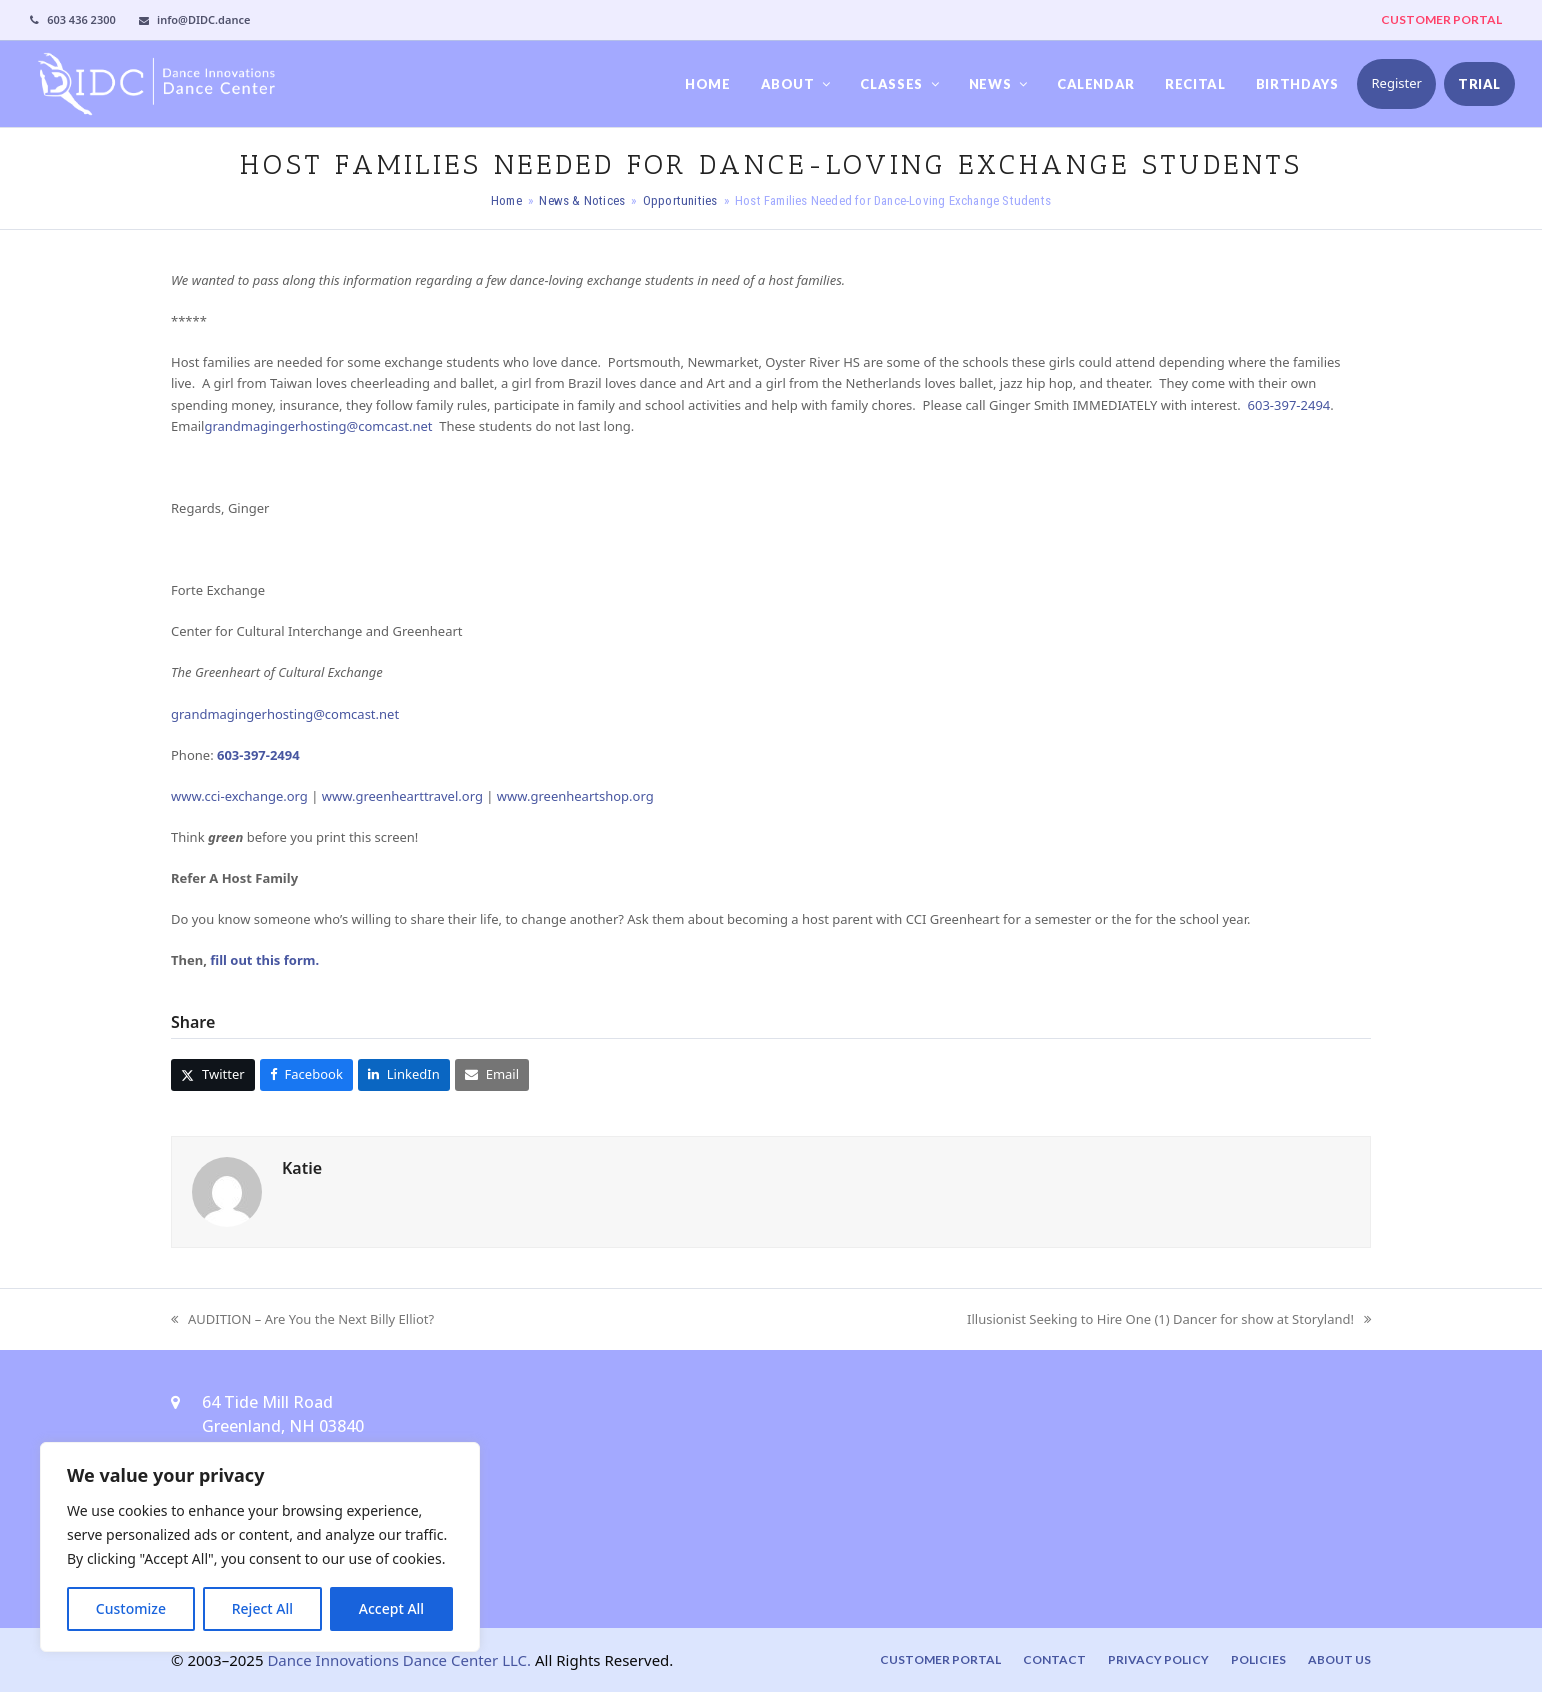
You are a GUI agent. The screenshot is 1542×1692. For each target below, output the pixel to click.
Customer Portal (940, 1659)
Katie (302, 1168)
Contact (1054, 1659)
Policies (1258, 1659)
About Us (1339, 1659)
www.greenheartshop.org (575, 796)
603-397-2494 (1289, 405)
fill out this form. (264, 960)
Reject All (262, 1608)
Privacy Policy (1158, 1659)
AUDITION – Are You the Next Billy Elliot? (302, 1320)
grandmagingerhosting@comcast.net (318, 426)
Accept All (391, 1608)
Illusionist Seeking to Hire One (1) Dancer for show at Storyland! (1169, 1320)
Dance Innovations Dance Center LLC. (399, 1660)
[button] (213, 1074)
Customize (131, 1608)
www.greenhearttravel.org (402, 796)
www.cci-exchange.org (239, 796)
